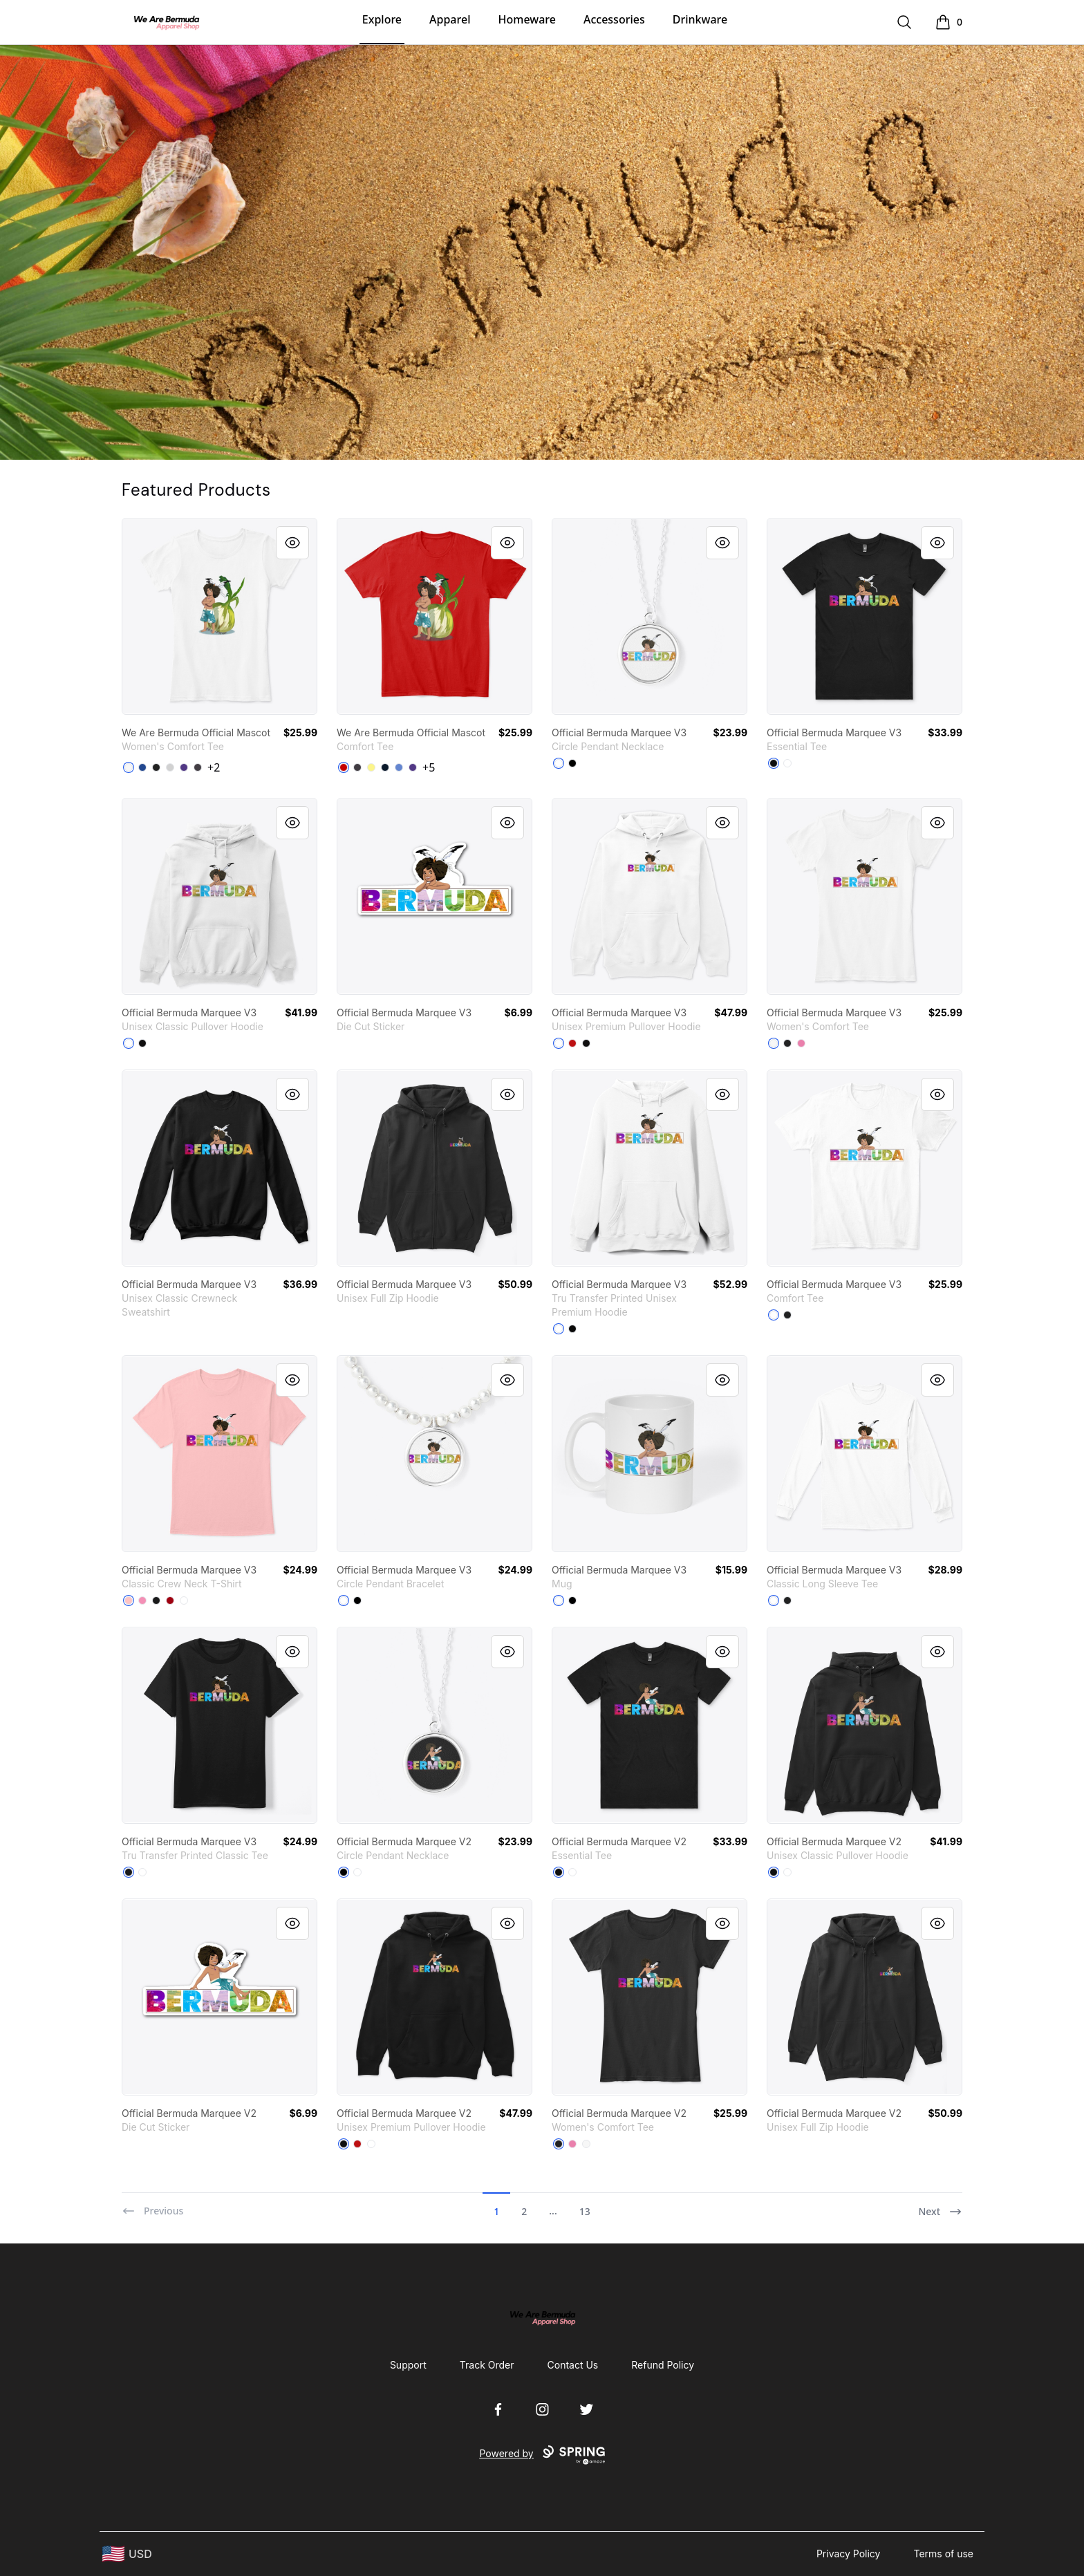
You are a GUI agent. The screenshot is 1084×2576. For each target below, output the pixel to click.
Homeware (526, 19)
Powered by (541, 2455)
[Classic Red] (343, 767)
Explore (382, 19)
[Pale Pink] (128, 1600)
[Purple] (184, 767)
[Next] (940, 2205)
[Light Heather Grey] (170, 767)
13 (584, 2211)
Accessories (614, 19)
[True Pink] (801, 1043)
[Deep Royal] (142, 767)
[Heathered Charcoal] (198, 767)
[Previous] (152, 2205)
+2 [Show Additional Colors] (213, 767)
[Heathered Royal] (399, 767)
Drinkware (700, 19)
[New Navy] (385, 767)
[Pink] (142, 1600)
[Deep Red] (170, 1600)
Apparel (449, 19)
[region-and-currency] (127, 2554)
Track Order (487, 2365)
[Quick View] (292, 542)
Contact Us (573, 2365)
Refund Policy (662, 2365)
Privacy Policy (848, 2553)
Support (408, 2365)
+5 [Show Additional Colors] (428, 767)
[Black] (156, 767)
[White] (128, 767)
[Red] (572, 1043)
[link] (219, 616)
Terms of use (943, 2553)
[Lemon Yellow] (371, 767)
